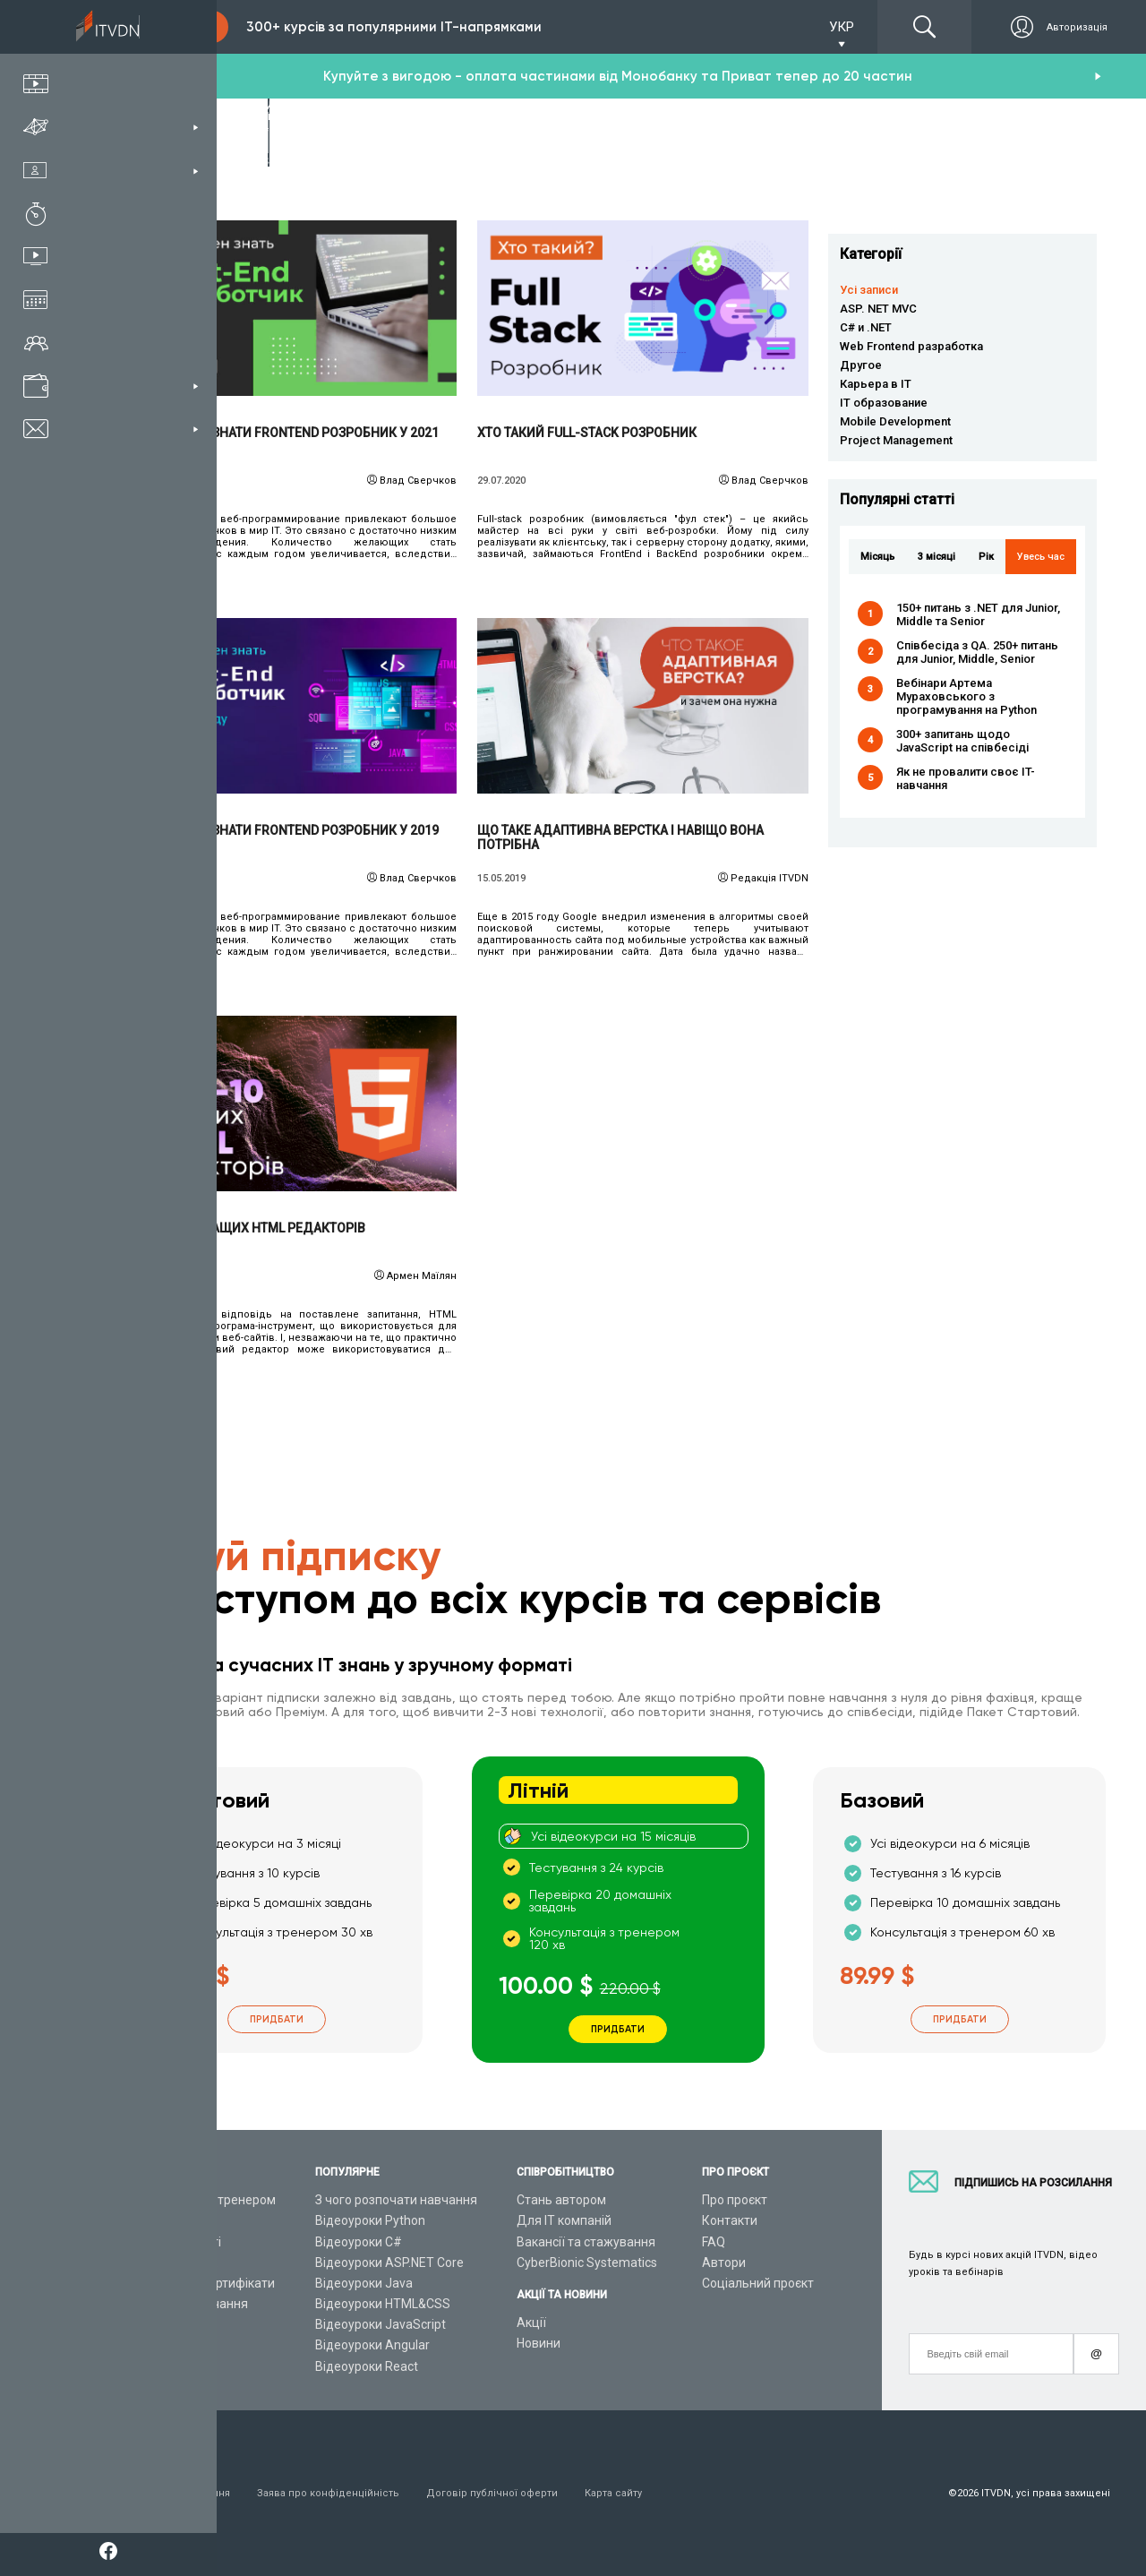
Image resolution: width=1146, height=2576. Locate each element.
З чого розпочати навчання (396, 2200)
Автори (724, 2262)
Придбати (277, 2019)
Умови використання (177, 2493)
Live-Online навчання (186, 2304)
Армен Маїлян (422, 1276)
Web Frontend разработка (911, 346)
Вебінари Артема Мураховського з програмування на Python (966, 696)
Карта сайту (613, 2493)
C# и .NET (866, 327)
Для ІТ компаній (564, 2220)
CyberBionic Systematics (587, 2262)
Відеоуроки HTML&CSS (382, 2304)
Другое (861, 365)
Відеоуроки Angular (372, 2345)
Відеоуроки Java (364, 2283)
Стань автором (561, 2200)
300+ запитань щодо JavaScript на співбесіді (962, 740)
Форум (145, 2366)
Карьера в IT (875, 384)
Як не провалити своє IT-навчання (965, 778)
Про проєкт (734, 2200)
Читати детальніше (291, 308)
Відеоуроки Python (370, 2220)
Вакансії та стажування (586, 2242)
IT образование (884, 402)
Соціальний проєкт (758, 2283)
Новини (538, 2343)
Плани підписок (171, 2262)
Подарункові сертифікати (200, 2283)
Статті (143, 2345)
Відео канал (160, 2324)
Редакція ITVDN (769, 878)
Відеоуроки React (366, 2366)
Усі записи (869, 289)
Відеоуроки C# (358, 2242)
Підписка (172, 27)
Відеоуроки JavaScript (380, 2324)
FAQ (713, 2242)
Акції (531, 2322)
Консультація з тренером (200, 2200)
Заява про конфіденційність (328, 2493)
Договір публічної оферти (492, 2493)
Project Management (896, 440)
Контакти (729, 2220)
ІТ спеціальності (173, 2242)
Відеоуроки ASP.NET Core (389, 2262)
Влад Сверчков (418, 480)
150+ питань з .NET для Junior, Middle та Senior (978, 614)
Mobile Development (895, 421)
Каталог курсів (168, 2220)
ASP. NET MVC (878, 308)
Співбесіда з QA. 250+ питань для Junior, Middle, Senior (977, 652)
